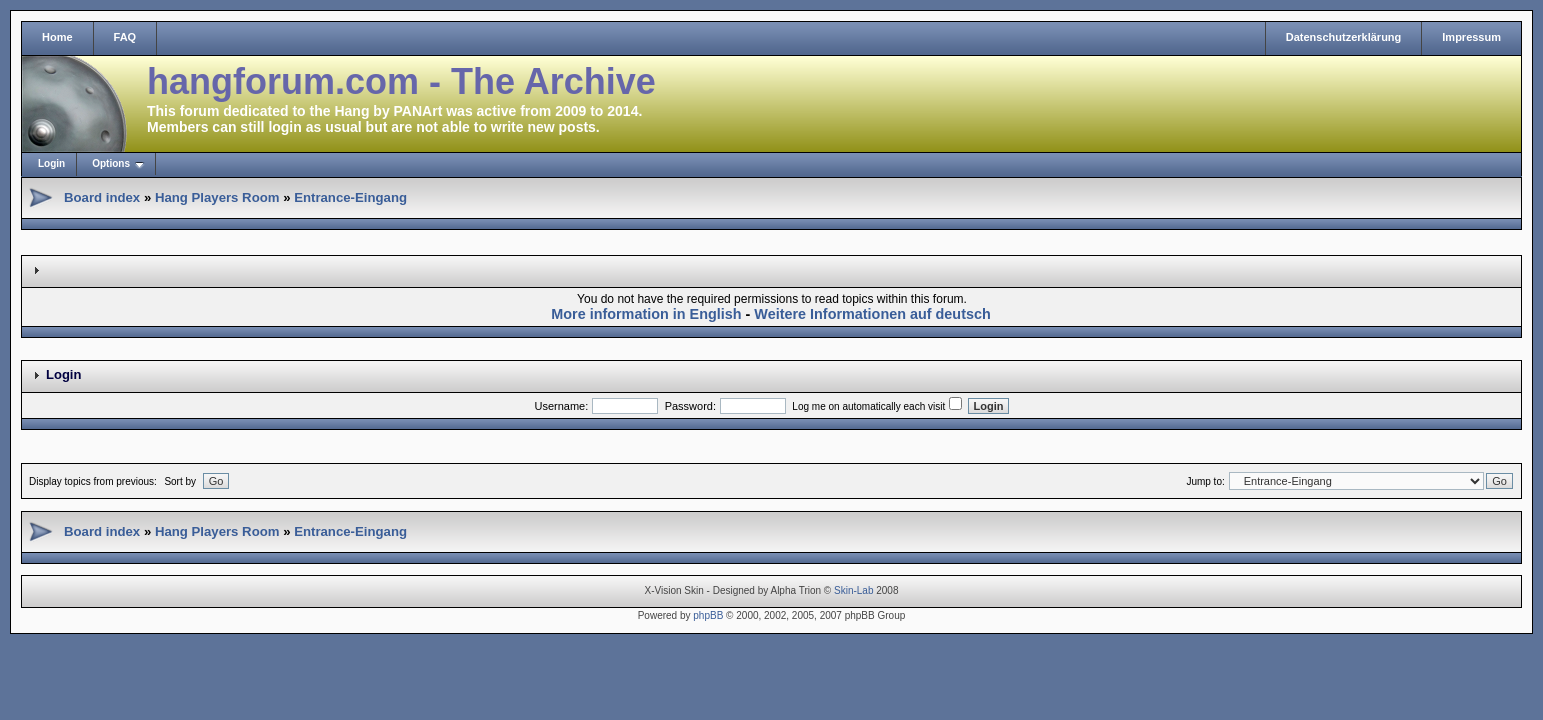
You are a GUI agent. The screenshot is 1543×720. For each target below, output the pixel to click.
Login (51, 163)
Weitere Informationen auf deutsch (872, 314)
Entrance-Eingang (350, 197)
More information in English (646, 314)
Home (57, 37)
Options (111, 163)
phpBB (708, 615)
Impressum (1471, 37)
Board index (102, 197)
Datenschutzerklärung (1344, 37)
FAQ (125, 37)
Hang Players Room (217, 197)
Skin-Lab (853, 590)
